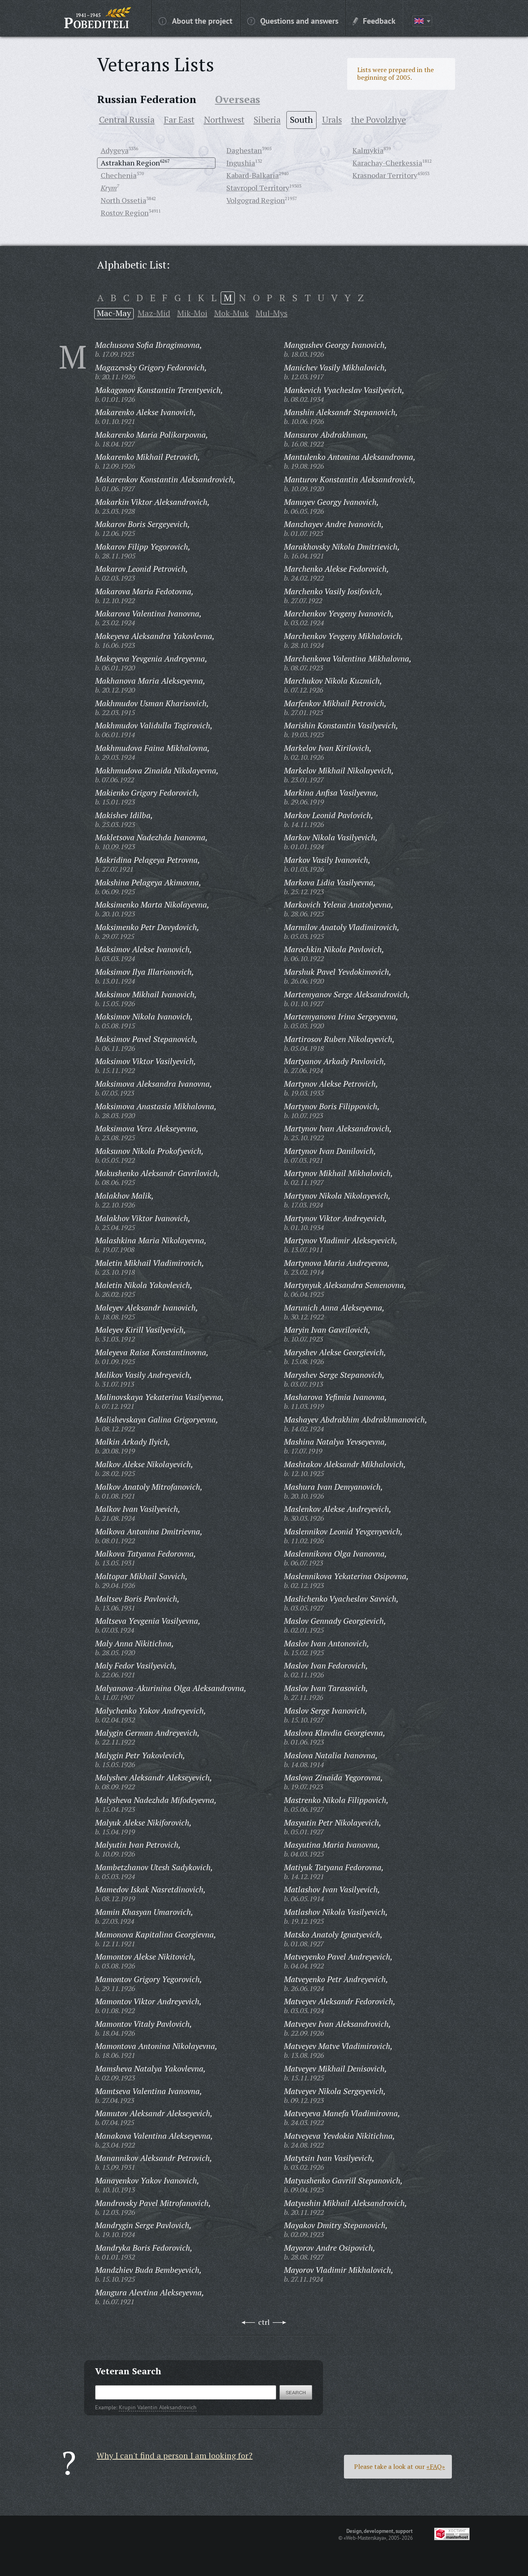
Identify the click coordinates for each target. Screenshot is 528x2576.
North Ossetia (123, 200)
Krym (109, 187)
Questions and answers (292, 20)
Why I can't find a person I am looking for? (175, 2455)
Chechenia (119, 175)
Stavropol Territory (257, 187)
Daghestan (244, 150)
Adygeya (114, 150)
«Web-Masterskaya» (365, 2538)
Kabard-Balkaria (252, 175)
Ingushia (240, 162)
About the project (195, 20)
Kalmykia (367, 150)
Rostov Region (125, 212)
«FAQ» (436, 2466)
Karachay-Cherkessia (387, 162)
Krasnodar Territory (384, 175)
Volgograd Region (255, 200)
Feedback (374, 20)
